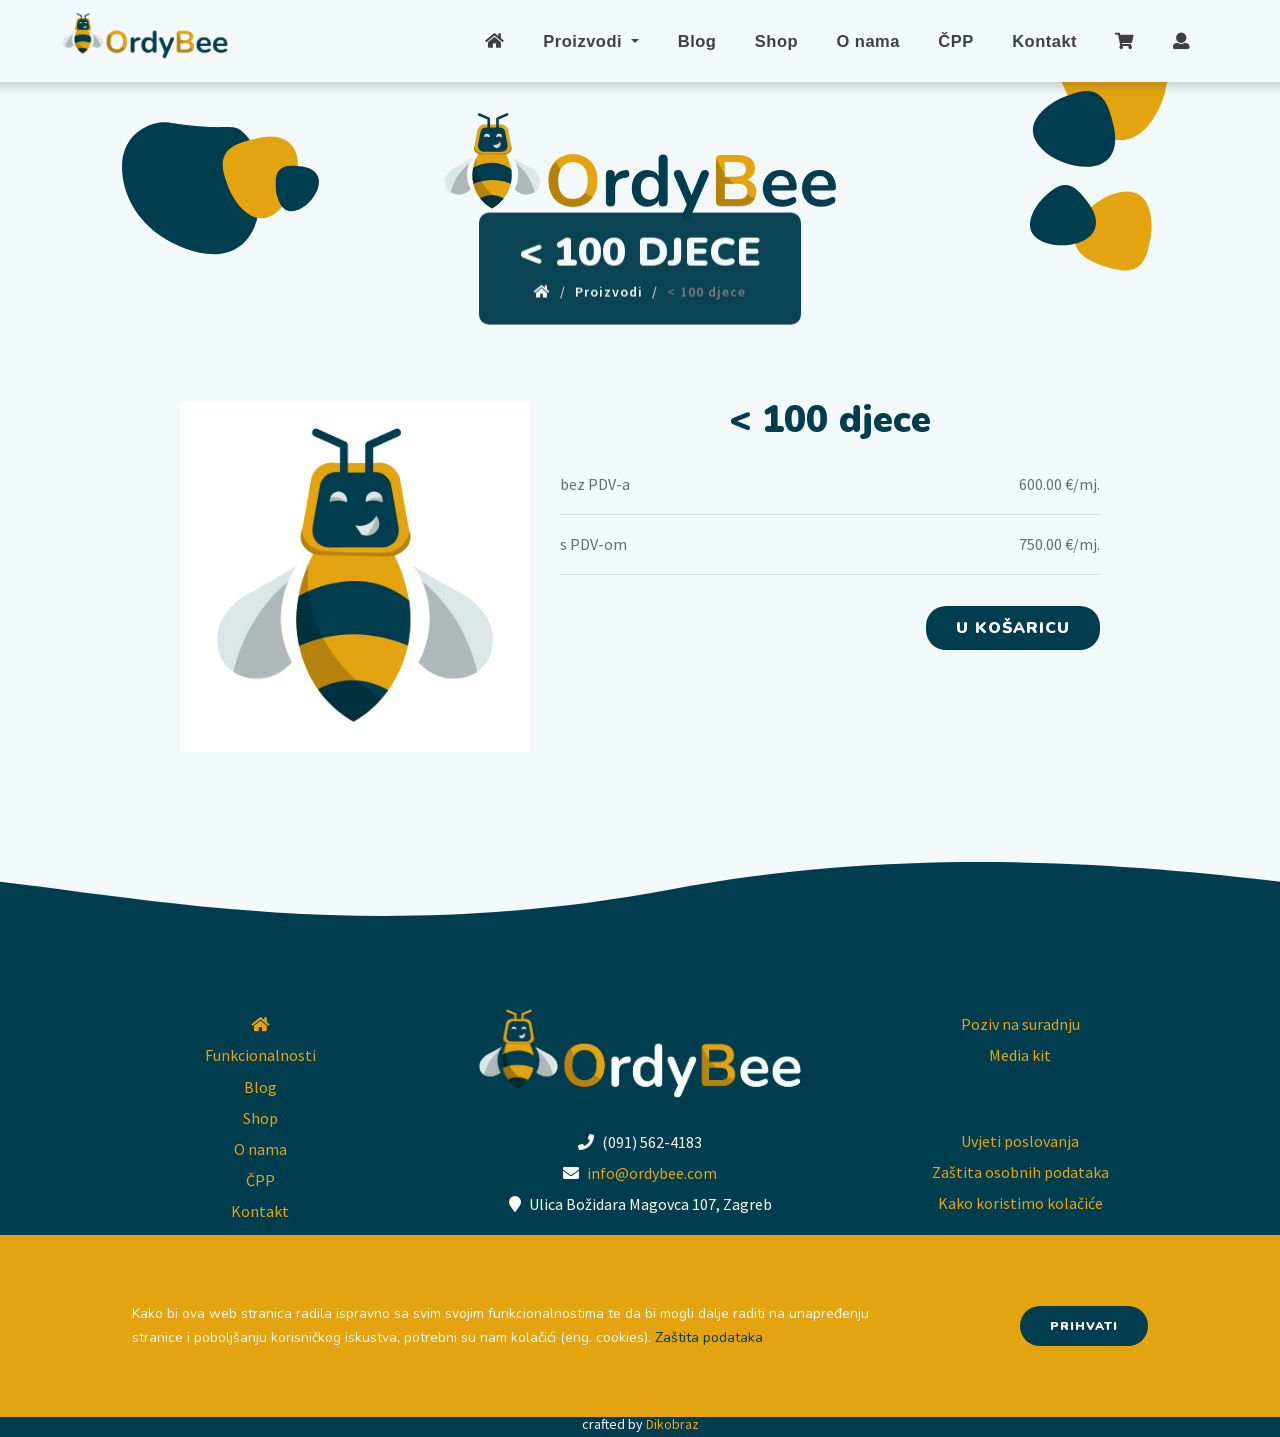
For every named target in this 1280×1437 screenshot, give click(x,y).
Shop (777, 40)
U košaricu (1013, 628)
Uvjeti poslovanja (1020, 1141)
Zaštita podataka (709, 1337)
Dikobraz (672, 1424)
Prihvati (1084, 1326)
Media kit (1020, 1055)
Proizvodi (587, 40)
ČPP (955, 40)
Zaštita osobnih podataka (1020, 1172)
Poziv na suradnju (1020, 1024)
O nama (868, 40)
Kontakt (1044, 40)
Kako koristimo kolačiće (1020, 1203)
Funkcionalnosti (260, 1055)
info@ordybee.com (652, 1173)
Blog (698, 40)
